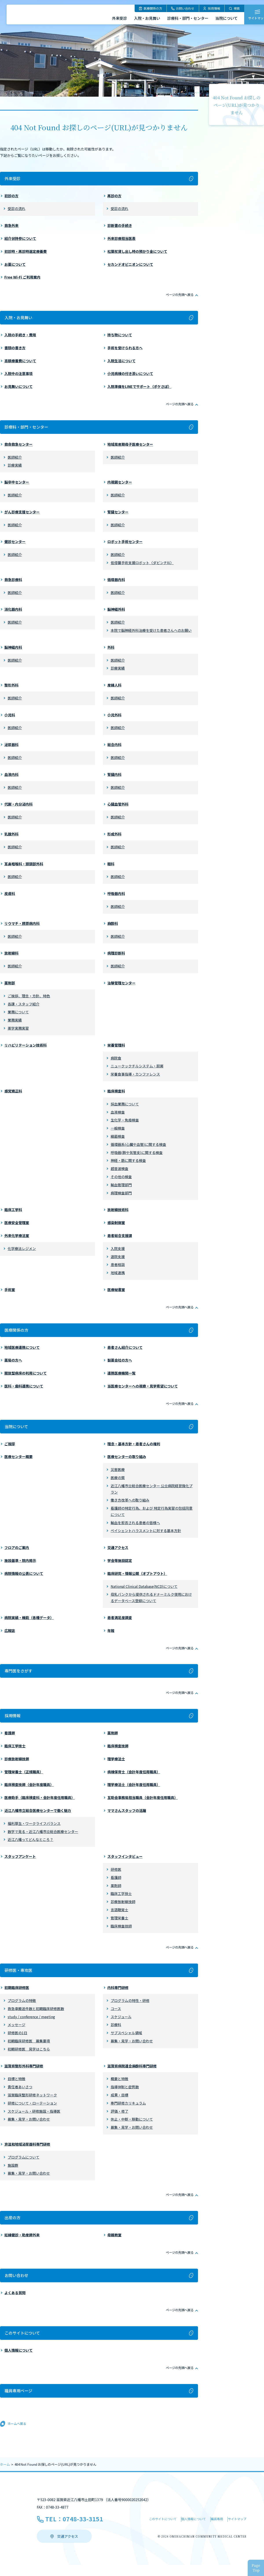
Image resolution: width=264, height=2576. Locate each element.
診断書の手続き (119, 225)
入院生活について (121, 360)
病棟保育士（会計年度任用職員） (133, 1771)
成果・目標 (119, 2095)
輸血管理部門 (121, 1184)
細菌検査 (118, 1136)
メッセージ (16, 2024)
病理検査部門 (121, 1193)
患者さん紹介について (125, 1347)
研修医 (116, 1869)
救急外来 (11, 225)
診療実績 (15, 465)
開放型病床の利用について (25, 1373)
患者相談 (118, 1264)
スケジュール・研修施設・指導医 (34, 2111)
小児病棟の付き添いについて (130, 373)
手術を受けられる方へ (125, 347)
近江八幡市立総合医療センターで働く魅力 (37, 1810)
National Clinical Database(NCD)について (144, 1586)
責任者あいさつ (20, 2086)
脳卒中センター (16, 482)
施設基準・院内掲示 (20, 1560)
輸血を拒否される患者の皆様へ (135, 1522)
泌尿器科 (11, 744)
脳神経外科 (116, 609)
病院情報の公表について (23, 1573)
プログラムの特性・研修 (130, 2000)
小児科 (9, 714)
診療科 (116, 2024)
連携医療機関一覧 (121, 1373)
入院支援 (118, 1248)
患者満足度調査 (119, 1617)
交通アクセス (117, 1547)
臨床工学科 (13, 1209)
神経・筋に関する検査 (128, 1160)
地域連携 (118, 1272)
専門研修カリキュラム (128, 2103)
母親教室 (114, 2234)
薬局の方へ (13, 1360)
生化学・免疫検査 (125, 1120)
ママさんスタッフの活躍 (126, 1810)
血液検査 (118, 1112)
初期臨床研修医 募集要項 (29, 2040)
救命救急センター (18, 444)
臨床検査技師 (117, 1745)
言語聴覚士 (119, 1909)
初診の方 (11, 195)
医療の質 (118, 1477)
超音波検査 (119, 1168)
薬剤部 (9, 982)
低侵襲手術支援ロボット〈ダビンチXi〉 (142, 562)
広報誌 (9, 1630)
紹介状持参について (20, 238)
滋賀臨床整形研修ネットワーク (32, 2095)
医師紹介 (15, 457)
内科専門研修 (117, 1987)
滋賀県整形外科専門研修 (23, 2066)
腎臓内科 (114, 774)
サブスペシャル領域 (126, 2032)
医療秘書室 (116, 1289)
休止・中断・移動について (132, 2119)
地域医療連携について (22, 1347)
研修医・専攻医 (18, 1970)
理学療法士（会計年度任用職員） (133, 1784)
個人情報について (18, 2350)
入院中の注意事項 (18, 373)
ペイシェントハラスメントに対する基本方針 (146, 1530)
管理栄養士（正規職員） (23, 1771)
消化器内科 (13, 609)
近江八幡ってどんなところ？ (30, 1839)
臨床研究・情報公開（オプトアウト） (137, 1573)
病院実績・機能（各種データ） (29, 1617)
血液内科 (11, 774)
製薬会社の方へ (119, 1360)
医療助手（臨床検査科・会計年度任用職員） (39, 1797)
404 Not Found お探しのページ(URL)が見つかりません (236, 104)
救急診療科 (13, 579)
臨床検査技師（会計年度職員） (29, 1784)
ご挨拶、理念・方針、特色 (29, 995)
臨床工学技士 (15, 1745)
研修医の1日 (17, 2032)
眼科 (110, 863)
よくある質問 (15, 2292)
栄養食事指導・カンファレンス (135, 1074)
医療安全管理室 (16, 1222)
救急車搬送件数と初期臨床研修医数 (36, 2008)
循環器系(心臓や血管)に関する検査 (138, 1144)
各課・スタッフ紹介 (23, 1004)
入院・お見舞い (18, 317)
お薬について (15, 264)
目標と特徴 (16, 2078)
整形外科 (11, 685)
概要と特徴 (119, 2078)
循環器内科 (116, 579)
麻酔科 (112, 923)
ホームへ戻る (17, 2423)
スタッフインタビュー (125, 1856)
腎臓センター (117, 511)
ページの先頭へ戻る (178, 294)
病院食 (116, 1058)
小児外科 (114, 714)
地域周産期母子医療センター (130, 444)
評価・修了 (119, 2111)
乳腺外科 (11, 834)
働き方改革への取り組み (130, 1500)
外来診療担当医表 (121, 238)
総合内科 (114, 744)
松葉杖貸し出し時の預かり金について (137, 251)
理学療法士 (116, 1758)
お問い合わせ (16, 2275)
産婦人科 (114, 685)
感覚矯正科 (13, 1091)
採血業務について (125, 1104)
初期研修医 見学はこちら (29, 2049)
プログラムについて (23, 2157)
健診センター (15, 541)
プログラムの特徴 (22, 2000)
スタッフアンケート (20, 1856)
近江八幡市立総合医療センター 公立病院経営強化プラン (151, 1489)
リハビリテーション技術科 (25, 1045)
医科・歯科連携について (23, 1386)
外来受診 (12, 178)
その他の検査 (121, 1176)
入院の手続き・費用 (20, 334)
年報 (110, 1630)
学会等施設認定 (119, 1560)
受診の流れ (16, 208)
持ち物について (119, 334)
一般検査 (118, 1128)
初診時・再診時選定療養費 (25, 251)
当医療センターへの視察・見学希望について (142, 1386)
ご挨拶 (9, 1443)
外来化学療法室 (16, 1235)
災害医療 (118, 1469)
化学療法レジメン (22, 1248)
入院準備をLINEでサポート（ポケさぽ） (139, 386)
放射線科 (11, 953)
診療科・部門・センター (26, 427)
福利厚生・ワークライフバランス (34, 1823)
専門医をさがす (18, 1671)
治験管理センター (121, 982)
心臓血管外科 (117, 804)
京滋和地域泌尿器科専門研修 (27, 2144)
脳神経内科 (13, 647)
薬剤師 (112, 1732)
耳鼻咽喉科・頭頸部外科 (23, 863)
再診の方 (114, 195)
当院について (16, 1426)
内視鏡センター (119, 482)
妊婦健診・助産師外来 (22, 2234)
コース (116, 2008)
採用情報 (12, 1715)
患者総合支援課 (119, 1235)
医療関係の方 (16, 1330)
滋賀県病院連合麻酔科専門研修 (132, 2066)
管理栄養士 (119, 1917)
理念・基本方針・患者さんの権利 (133, 1443)
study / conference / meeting (31, 2016)
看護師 (9, 1732)
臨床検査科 (116, 1091)
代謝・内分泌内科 (18, 804)
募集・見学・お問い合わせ (132, 2040)
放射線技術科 (117, 1209)
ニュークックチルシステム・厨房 (137, 1066)
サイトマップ (235, 2530)
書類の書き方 (15, 347)
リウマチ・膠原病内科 (22, 923)
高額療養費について (20, 360)
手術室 (9, 1289)
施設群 (13, 2165)
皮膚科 (9, 893)
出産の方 (12, 2217)
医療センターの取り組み (126, 1456)
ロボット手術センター (125, 541)
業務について (18, 1011)
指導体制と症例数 (125, 2086)
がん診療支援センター (22, 511)
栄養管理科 (116, 1045)
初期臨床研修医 (16, 1987)
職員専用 (209, 2530)
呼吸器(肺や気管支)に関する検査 (137, 1152)
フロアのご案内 (16, 1547)
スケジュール (121, 2016)
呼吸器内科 (116, 893)
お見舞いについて (18, 386)
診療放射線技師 (16, 1758)
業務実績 (15, 1020)
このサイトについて (22, 2333)
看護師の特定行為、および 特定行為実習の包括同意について (151, 1511)
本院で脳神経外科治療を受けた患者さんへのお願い (151, 630)
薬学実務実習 (18, 1028)
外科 (110, 647)
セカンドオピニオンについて (130, 264)
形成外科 (114, 834)
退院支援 (118, 1256)
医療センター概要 (18, 1456)
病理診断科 (116, 953)
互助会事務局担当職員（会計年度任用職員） (142, 1797)
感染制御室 (116, 1222)
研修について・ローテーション (32, 2103)
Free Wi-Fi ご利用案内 (22, 277)
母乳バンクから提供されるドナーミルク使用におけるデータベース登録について (151, 1597)
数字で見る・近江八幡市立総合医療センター (43, 1831)
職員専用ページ (18, 2390)
